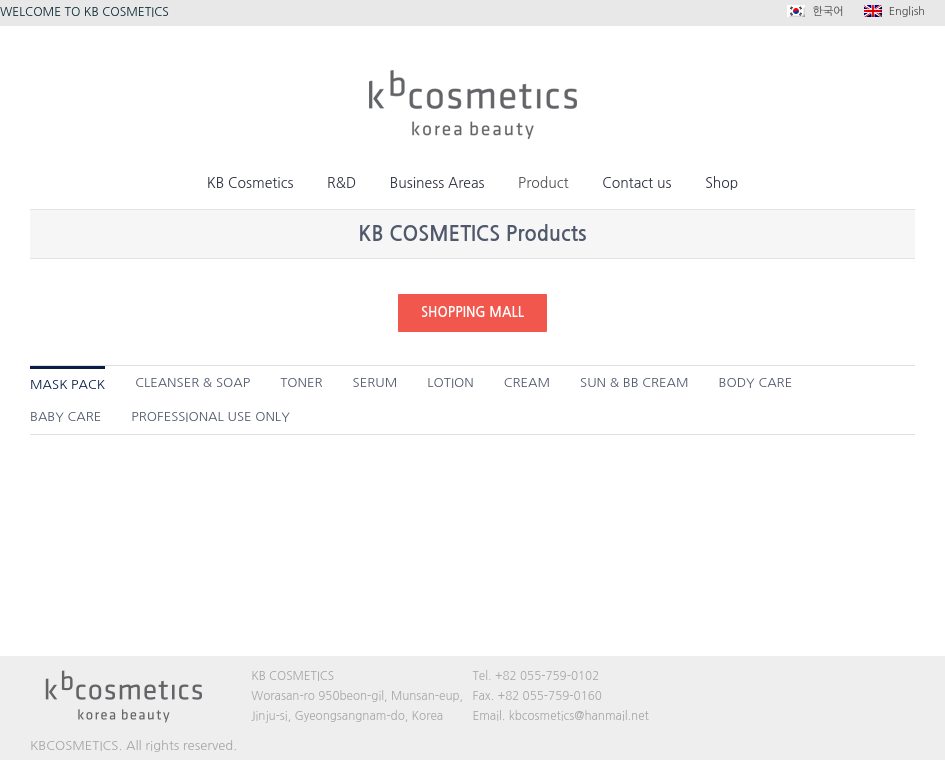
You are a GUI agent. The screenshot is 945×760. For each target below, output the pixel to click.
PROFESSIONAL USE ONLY (210, 416)
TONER (301, 382)
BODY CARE (756, 382)
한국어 (815, 11)
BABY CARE (65, 416)
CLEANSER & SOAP (192, 382)
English (894, 11)
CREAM (527, 382)
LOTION (450, 382)
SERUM (375, 382)
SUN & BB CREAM (634, 382)
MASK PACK (67, 384)
